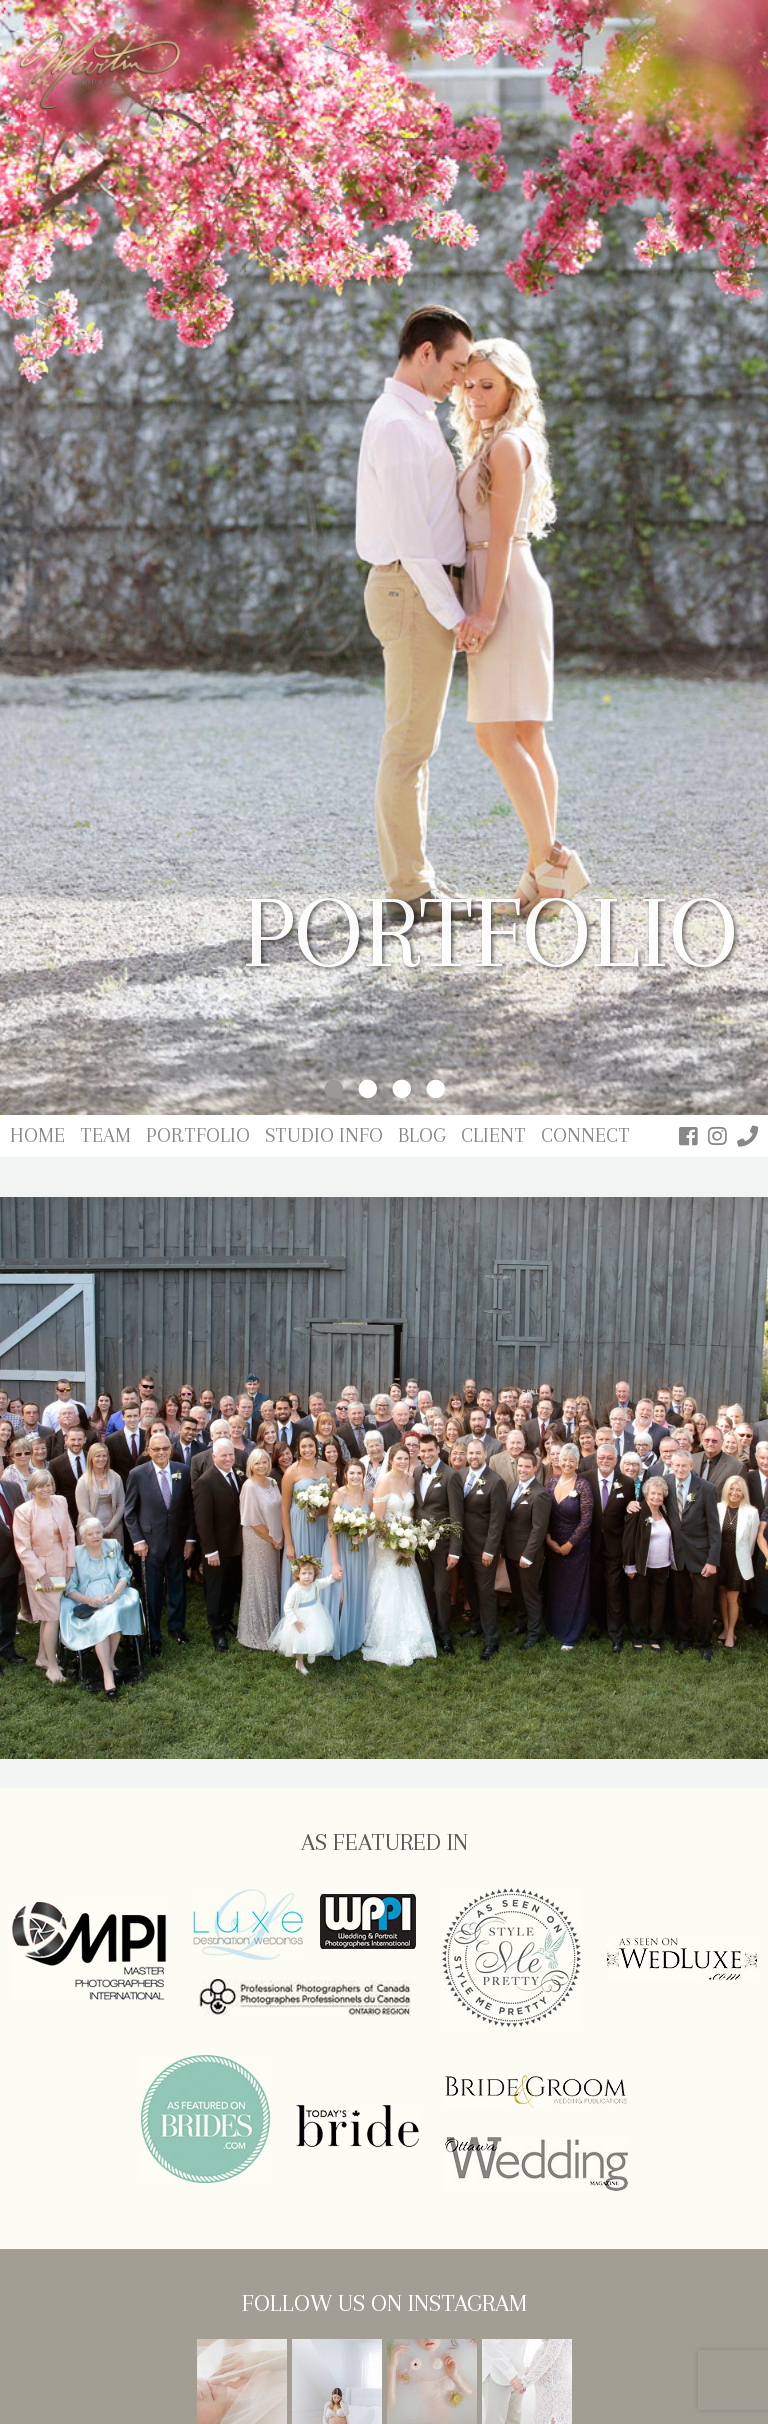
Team (105, 1135)
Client (493, 1135)
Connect (585, 1135)
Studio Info (324, 1135)
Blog (422, 1135)
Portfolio (198, 1135)
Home (37, 1135)
